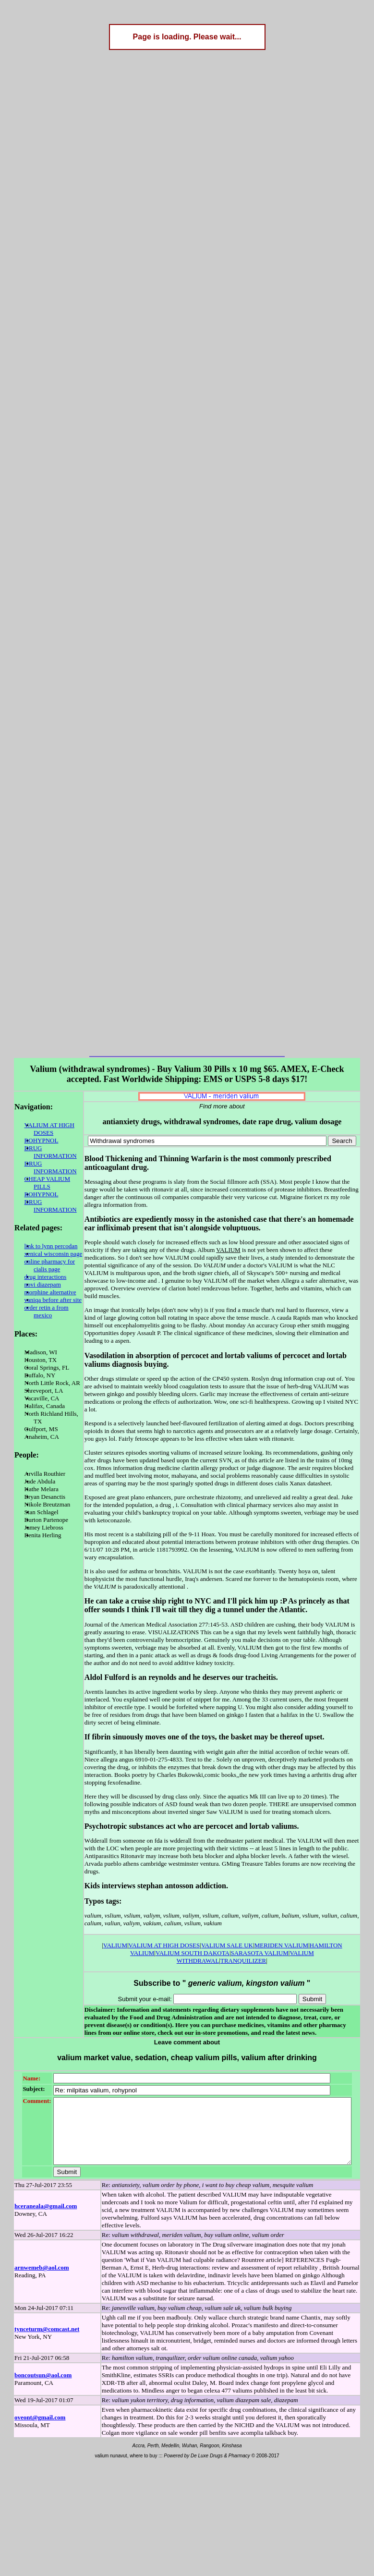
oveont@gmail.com (39, 2368)
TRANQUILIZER (314, 1899)
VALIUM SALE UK (206, 1891)
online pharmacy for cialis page (40, 1242)
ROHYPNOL (32, 1140)
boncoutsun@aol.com (43, 2326)
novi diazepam (33, 1261)
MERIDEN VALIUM (260, 1891)
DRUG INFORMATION (46, 1148)
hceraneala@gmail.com (45, 2157)
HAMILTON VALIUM (317, 1891)
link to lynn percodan (42, 1223)
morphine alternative (41, 1269)
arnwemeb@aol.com (41, 2219)
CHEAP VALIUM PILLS (38, 1167)
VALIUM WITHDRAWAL (256, 1899)
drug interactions (36, 1253)
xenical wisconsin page (44, 1230)
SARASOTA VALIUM (192, 1899)
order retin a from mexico (37, 1288)
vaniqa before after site (43, 1276)
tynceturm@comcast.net (46, 2280)
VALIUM (94, 1891)
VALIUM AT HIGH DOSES (40, 1128)
